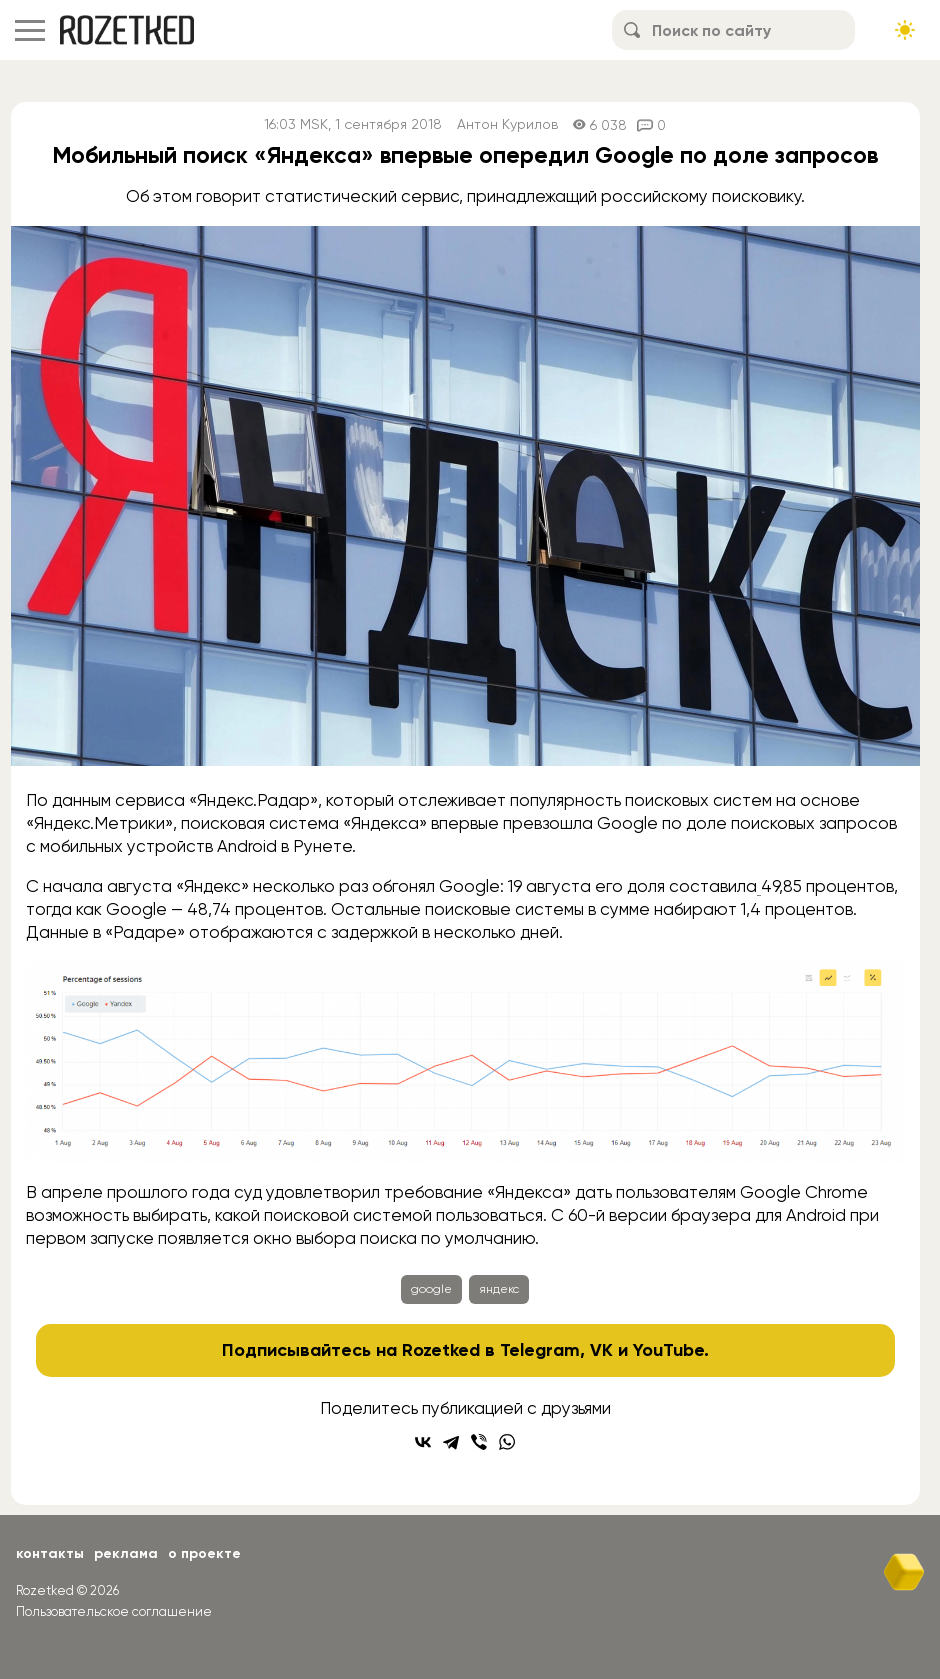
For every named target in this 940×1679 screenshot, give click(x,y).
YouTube (668, 1350)
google (431, 1289)
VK (601, 1350)
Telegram (540, 1350)
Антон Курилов (507, 124)
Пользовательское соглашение (114, 1611)
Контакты (50, 1553)
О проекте (204, 1553)
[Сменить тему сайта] (905, 30)
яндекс (499, 1289)
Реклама (126, 1553)
